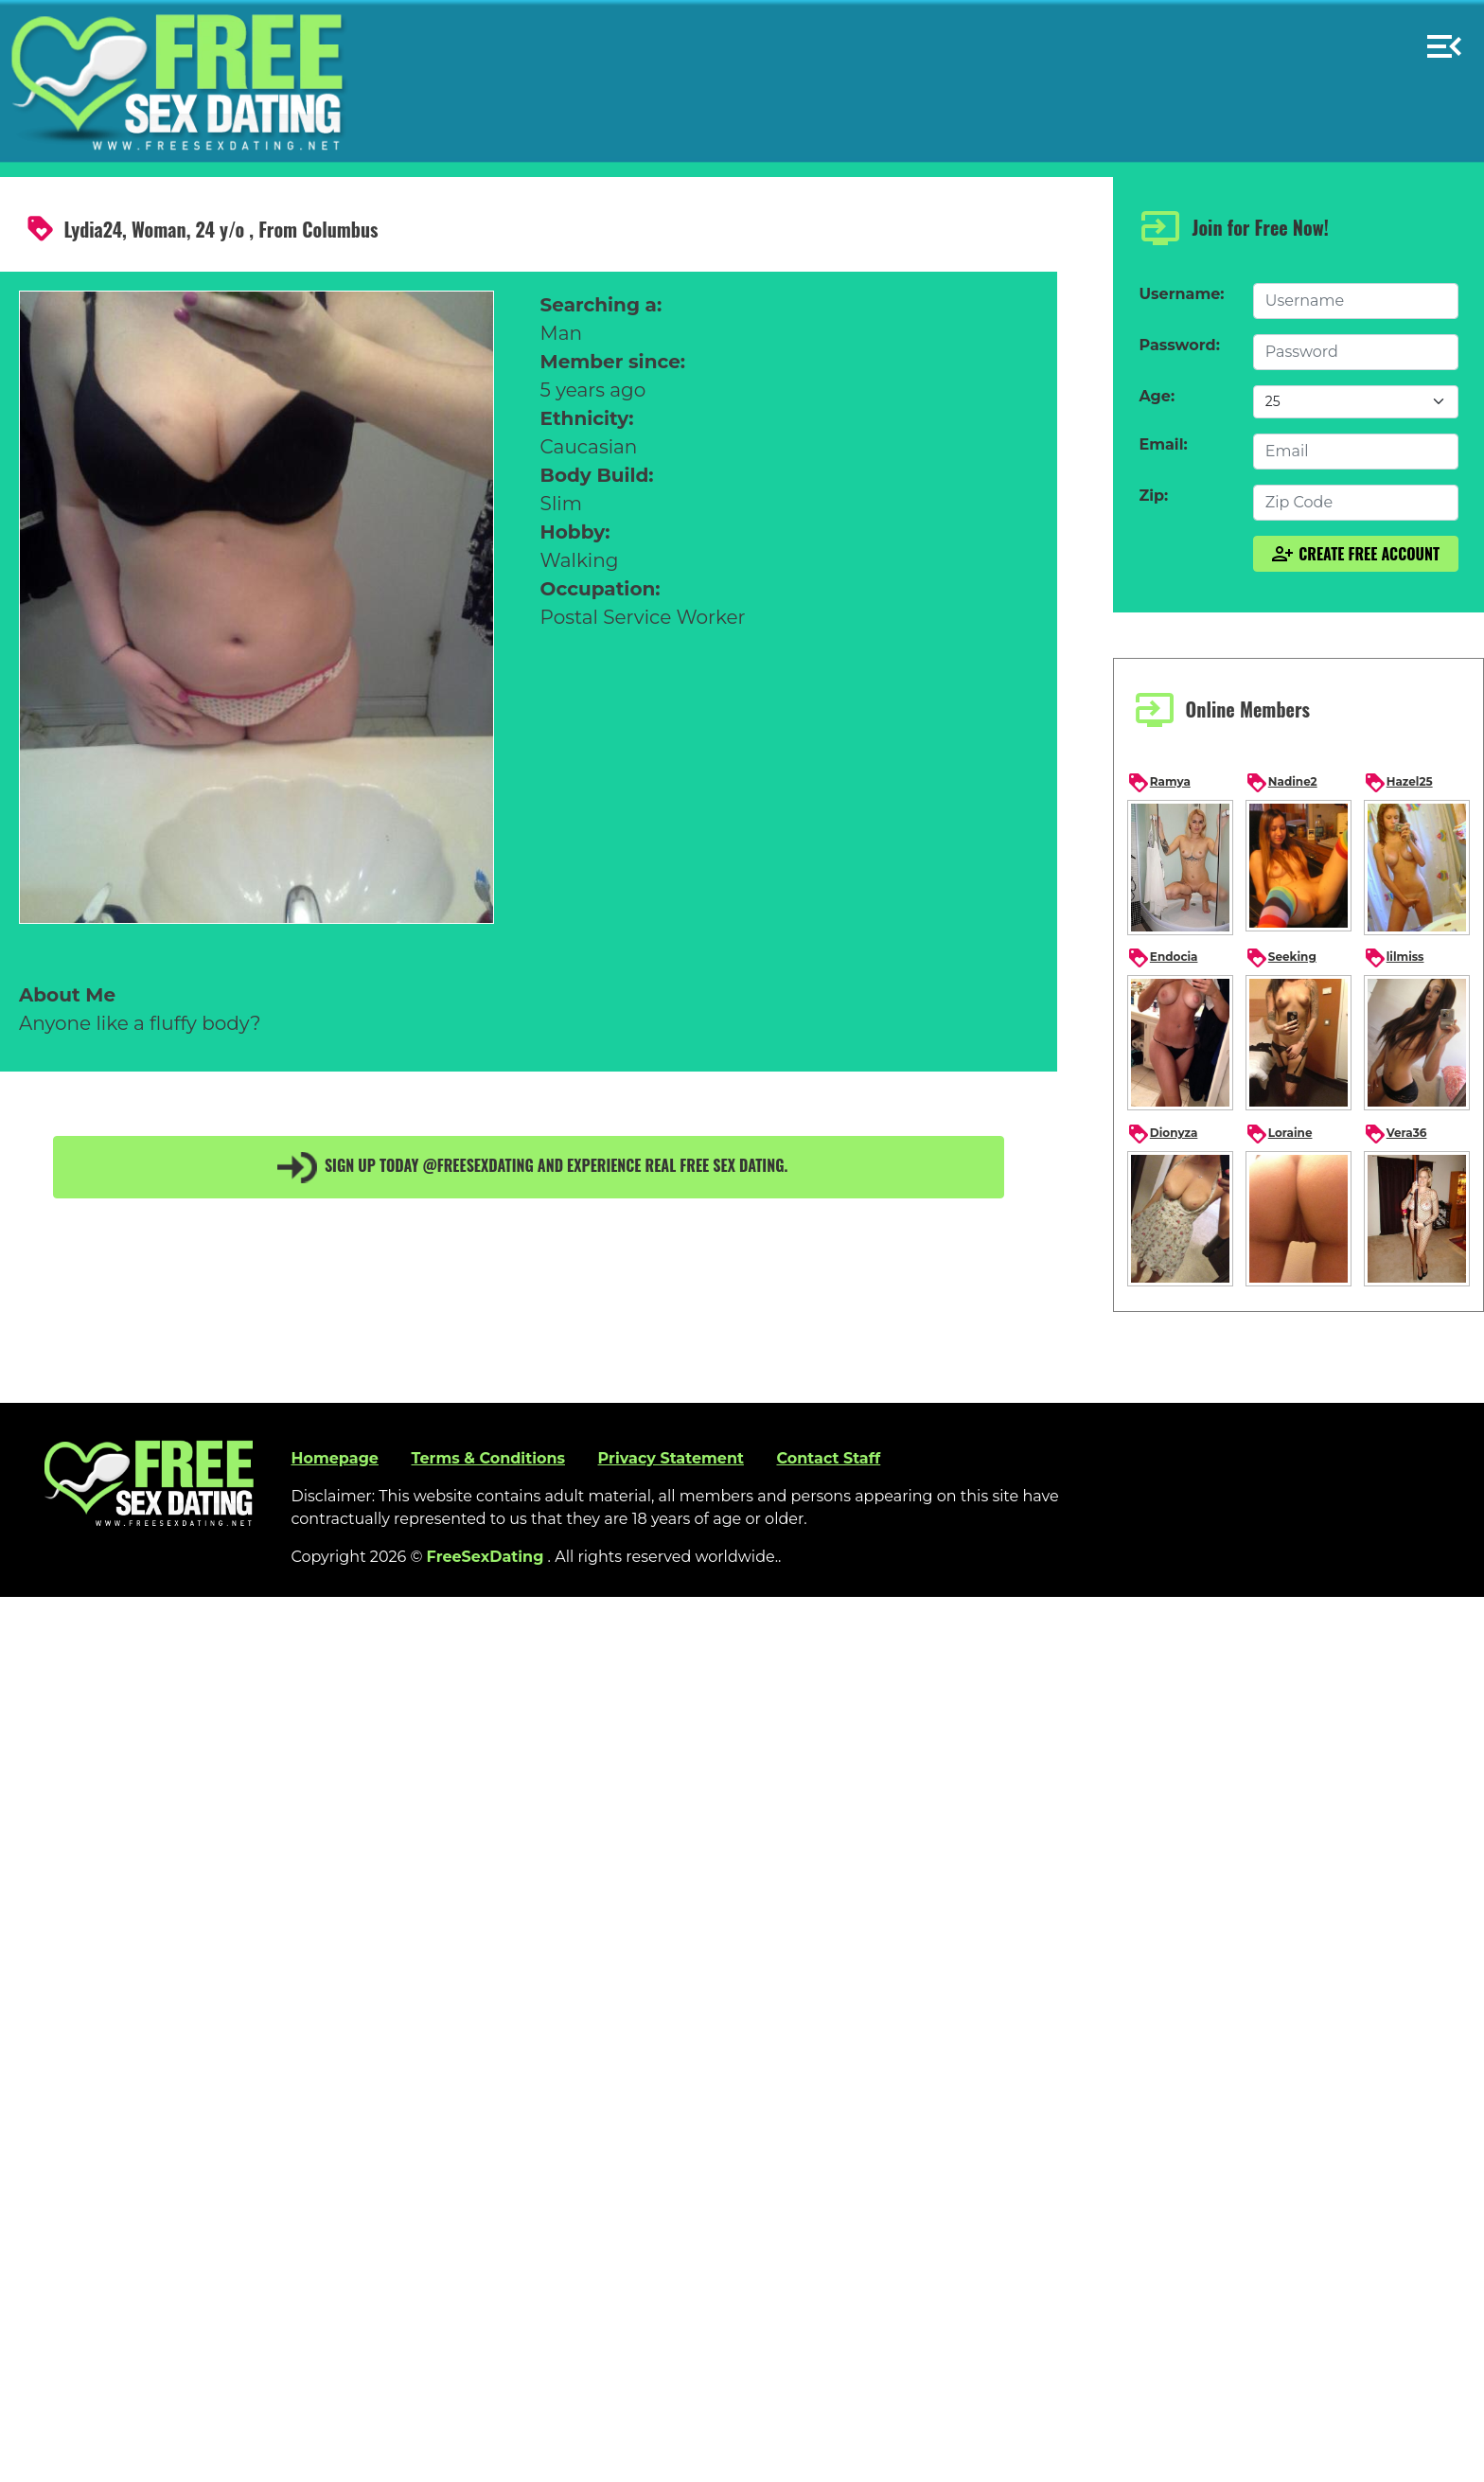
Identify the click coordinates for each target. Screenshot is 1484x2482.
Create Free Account (1355, 553)
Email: (1163, 444)
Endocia (1162, 958)
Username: (1181, 294)
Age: (1157, 396)
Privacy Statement (671, 1458)
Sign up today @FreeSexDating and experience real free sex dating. (529, 1167)
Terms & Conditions (488, 1458)
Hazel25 (1398, 782)
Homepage (334, 1458)
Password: (1179, 345)
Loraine (1279, 1134)
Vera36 (1395, 1134)
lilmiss (1394, 958)
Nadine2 (1281, 782)
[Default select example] (1355, 401)
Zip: (1153, 496)
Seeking (1281, 958)
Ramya (1159, 782)
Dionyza (1162, 1134)
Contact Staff (828, 1458)
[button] (1444, 38)
